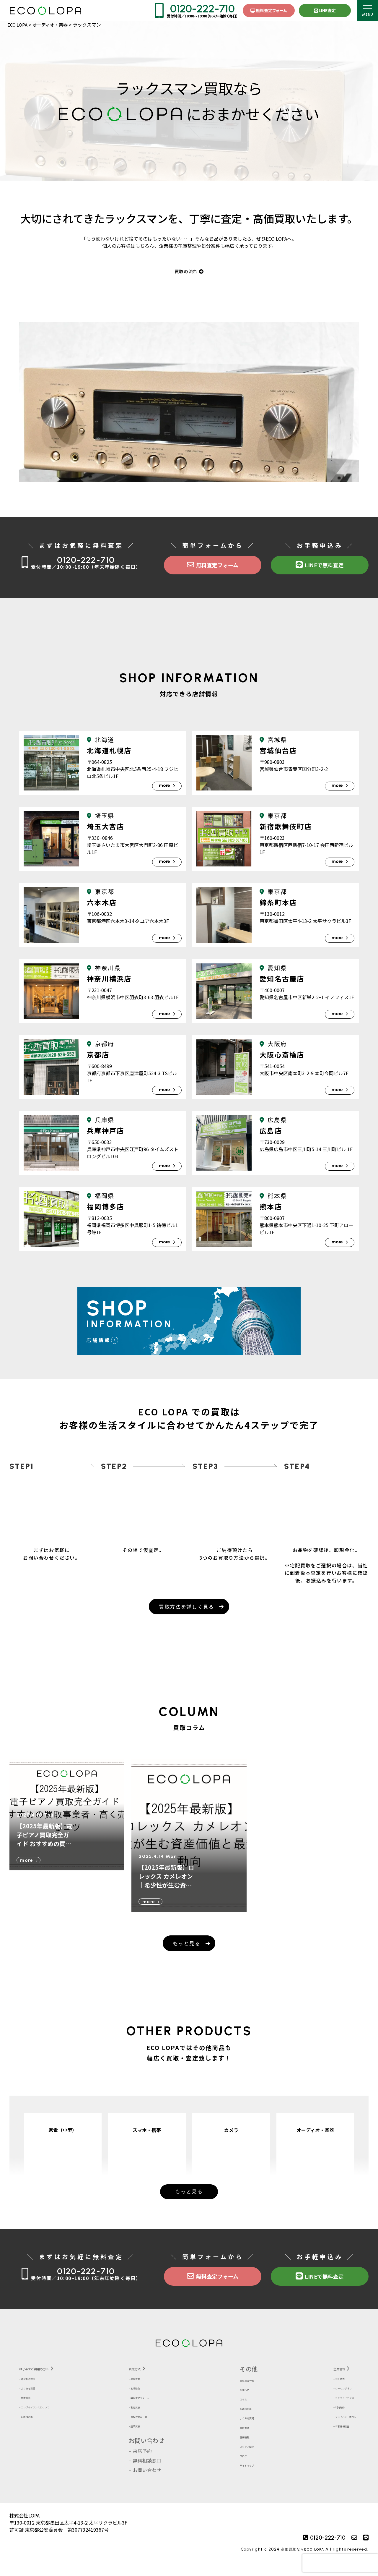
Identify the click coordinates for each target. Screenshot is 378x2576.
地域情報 (147, 2402)
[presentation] (340, 2563)
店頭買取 (147, 2440)
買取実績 (237, 2440)
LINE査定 (325, 10)
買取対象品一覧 (154, 2430)
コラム (235, 2411)
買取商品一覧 (242, 2392)
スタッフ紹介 (242, 2458)
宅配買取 (147, 2421)
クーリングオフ (328, 2402)
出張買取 (147, 2392)
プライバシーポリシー (335, 2430)
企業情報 (319, 2382)
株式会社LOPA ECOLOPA (45, 10)
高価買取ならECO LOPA (299, 2564)
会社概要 (321, 2392)
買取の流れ (189, 271)
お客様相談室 (326, 2440)
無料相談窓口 (152, 2475)
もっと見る (186, 1950)
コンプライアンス (330, 2411)
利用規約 (321, 2421)
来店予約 (147, 2465)
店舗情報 (237, 2449)
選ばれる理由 (37, 2392)
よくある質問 (37, 2402)
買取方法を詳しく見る (186, 1612)
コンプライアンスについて (51, 2421)
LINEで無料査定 (320, 566)
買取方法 (32, 2411)
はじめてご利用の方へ (48, 2382)
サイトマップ (242, 2477)
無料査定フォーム (268, 10)
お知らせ (237, 2402)
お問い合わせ (152, 2455)
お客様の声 (35, 2430)
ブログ (235, 2468)
